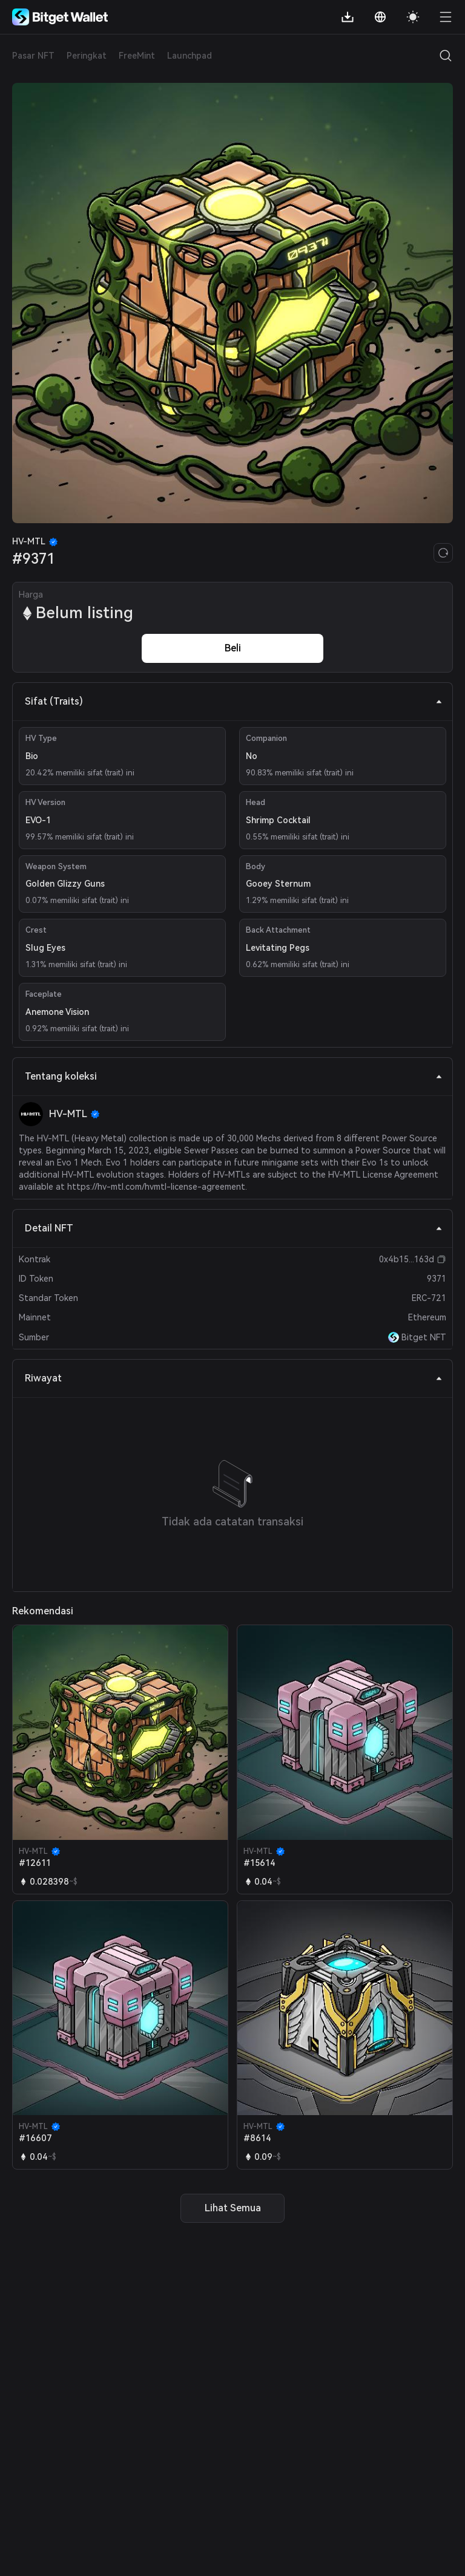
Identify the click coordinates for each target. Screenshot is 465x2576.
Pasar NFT (33, 55)
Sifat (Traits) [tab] (234, 701)
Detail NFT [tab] (234, 1228)
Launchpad (189, 55)
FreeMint (137, 55)
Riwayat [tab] (234, 1378)
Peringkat (87, 55)
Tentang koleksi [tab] (234, 1076)
